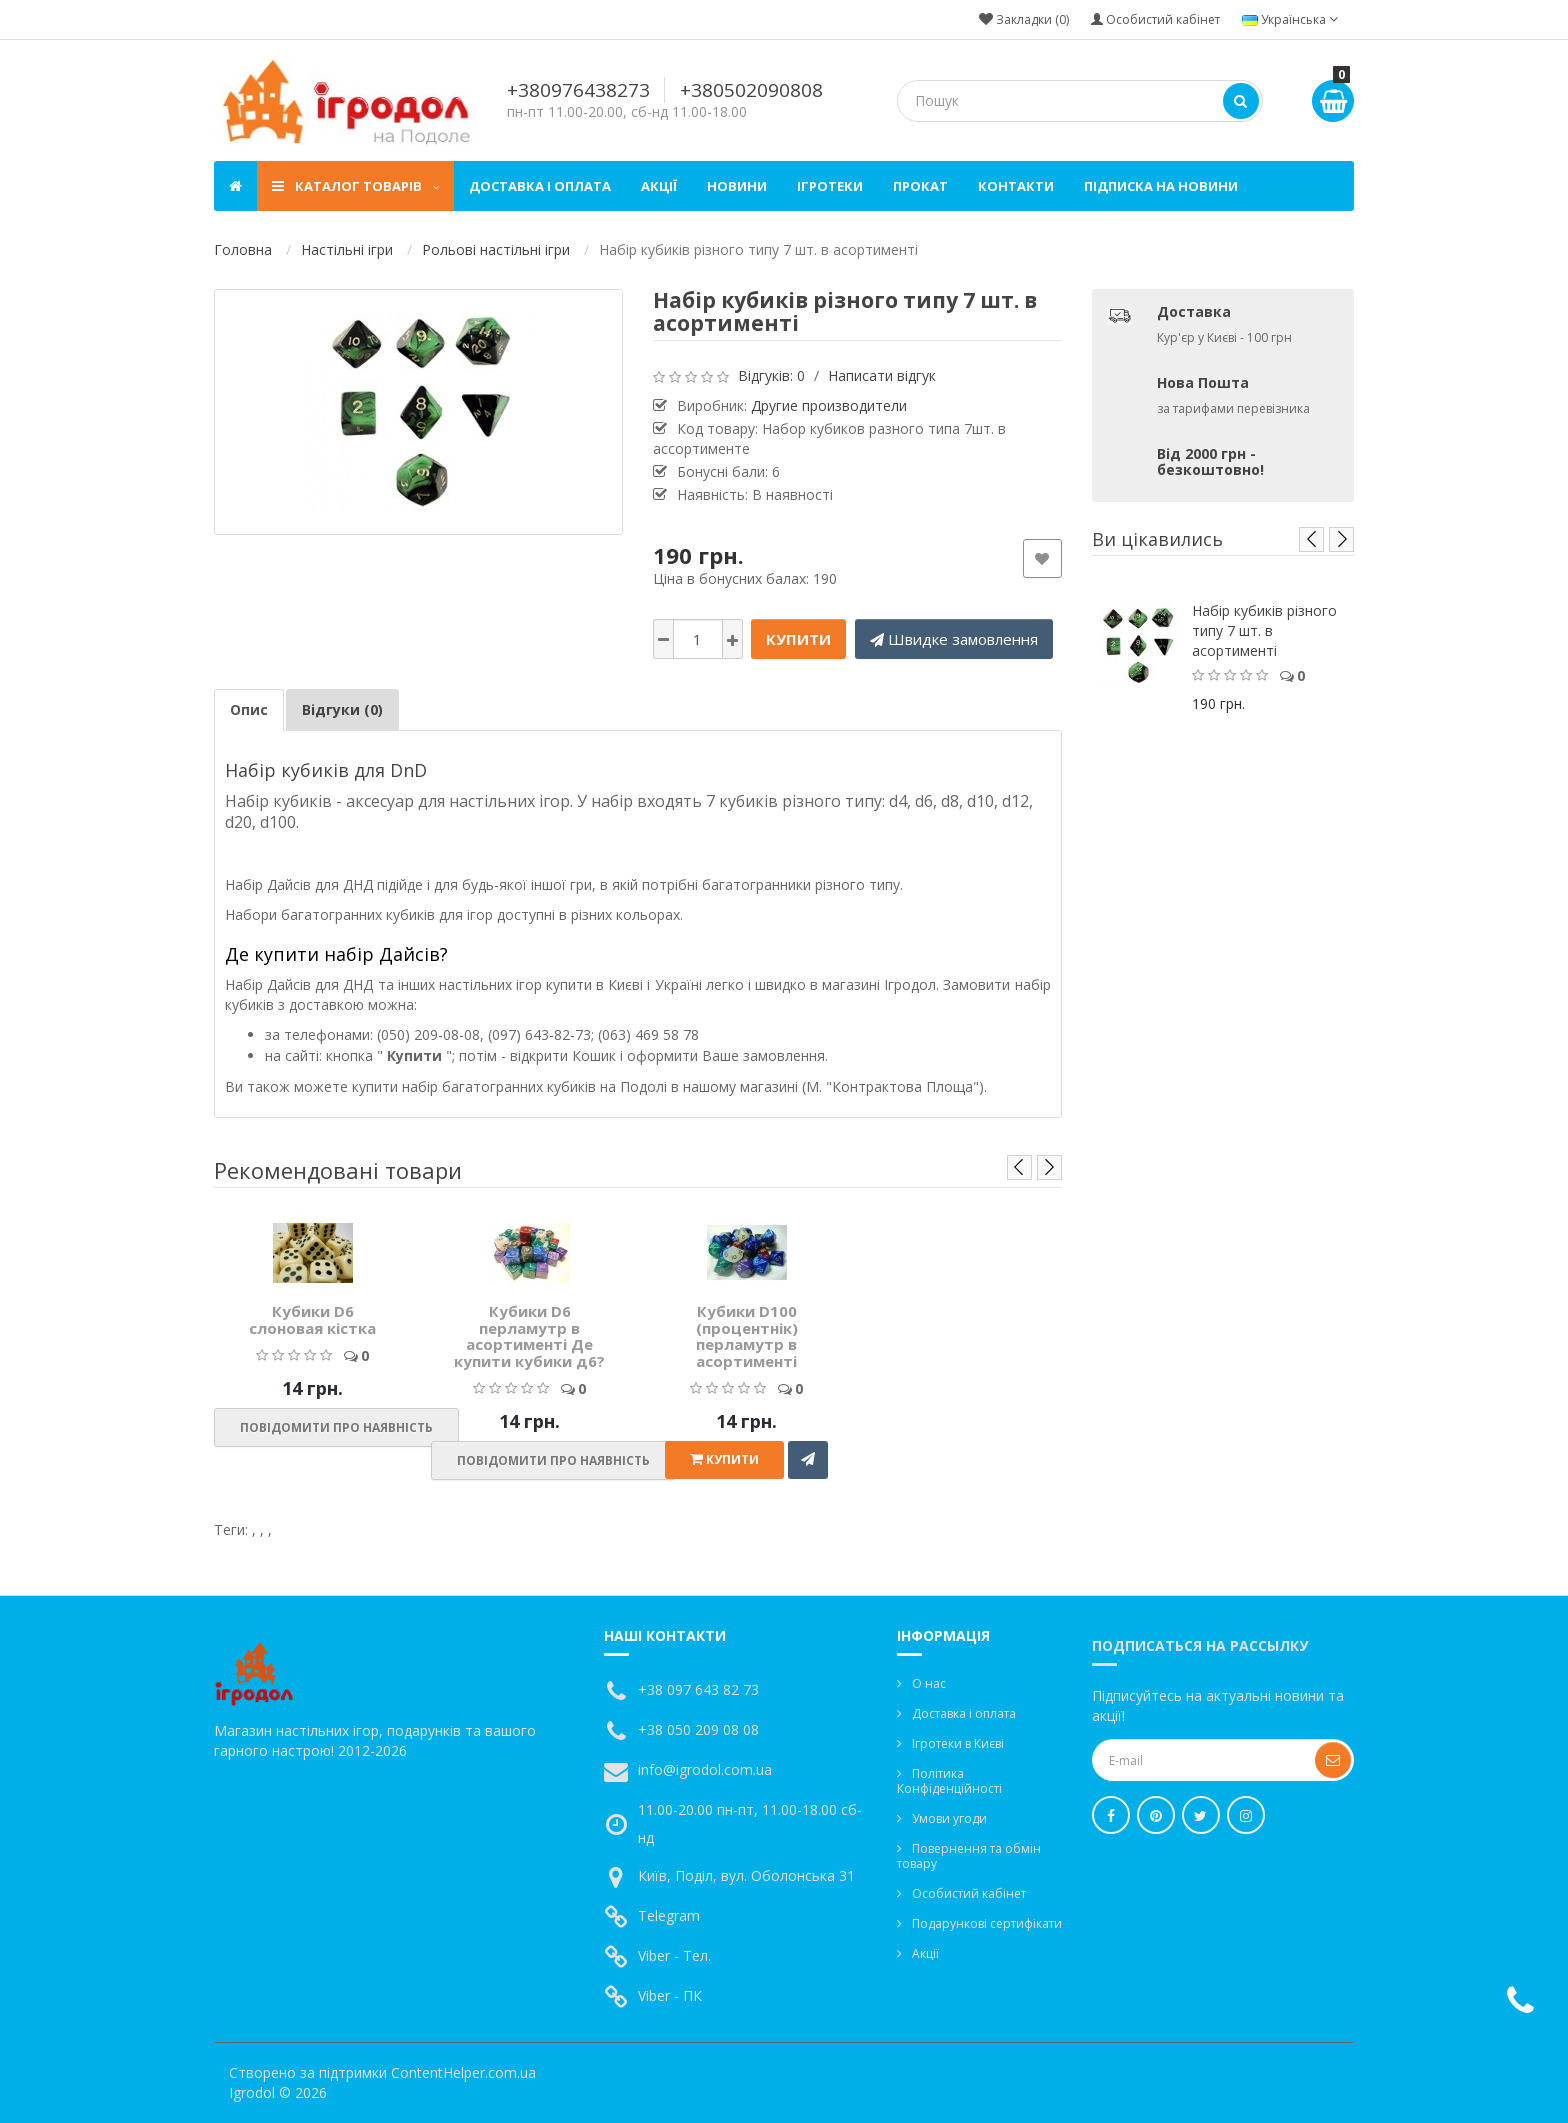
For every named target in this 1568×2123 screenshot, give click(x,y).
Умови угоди (949, 1818)
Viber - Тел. (674, 1955)
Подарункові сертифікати (987, 1923)
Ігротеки (830, 186)
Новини (737, 186)
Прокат (920, 186)
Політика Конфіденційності (949, 1781)
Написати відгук (882, 375)
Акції (659, 186)
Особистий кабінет (969, 1893)
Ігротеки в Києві (958, 1743)
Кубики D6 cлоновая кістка (312, 1319)
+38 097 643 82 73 (698, 1689)
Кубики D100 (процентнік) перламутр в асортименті (747, 1336)
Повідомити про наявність (336, 1427)
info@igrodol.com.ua (705, 1769)
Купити (798, 639)
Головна (243, 249)
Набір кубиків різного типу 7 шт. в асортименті (1264, 630)
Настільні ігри (347, 249)
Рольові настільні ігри (496, 249)
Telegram (669, 1915)
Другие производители (829, 405)
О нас (929, 1683)
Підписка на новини (1161, 186)
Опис (249, 709)
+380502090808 (751, 90)
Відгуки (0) (342, 709)
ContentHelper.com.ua (463, 2072)
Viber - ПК (670, 1995)
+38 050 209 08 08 (698, 1729)
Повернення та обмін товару (969, 1856)
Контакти (1016, 186)
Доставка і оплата (540, 186)
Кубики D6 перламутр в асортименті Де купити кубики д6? (529, 1336)
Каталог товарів (355, 186)
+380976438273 (578, 90)
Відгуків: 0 (771, 375)
